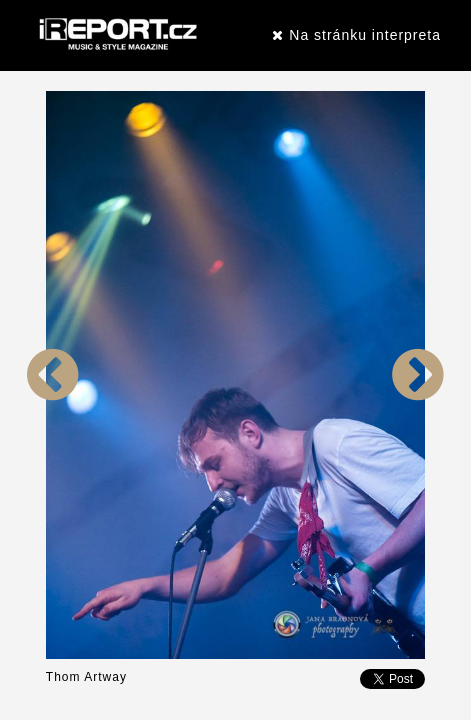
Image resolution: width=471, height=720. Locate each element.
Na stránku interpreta (356, 35)
